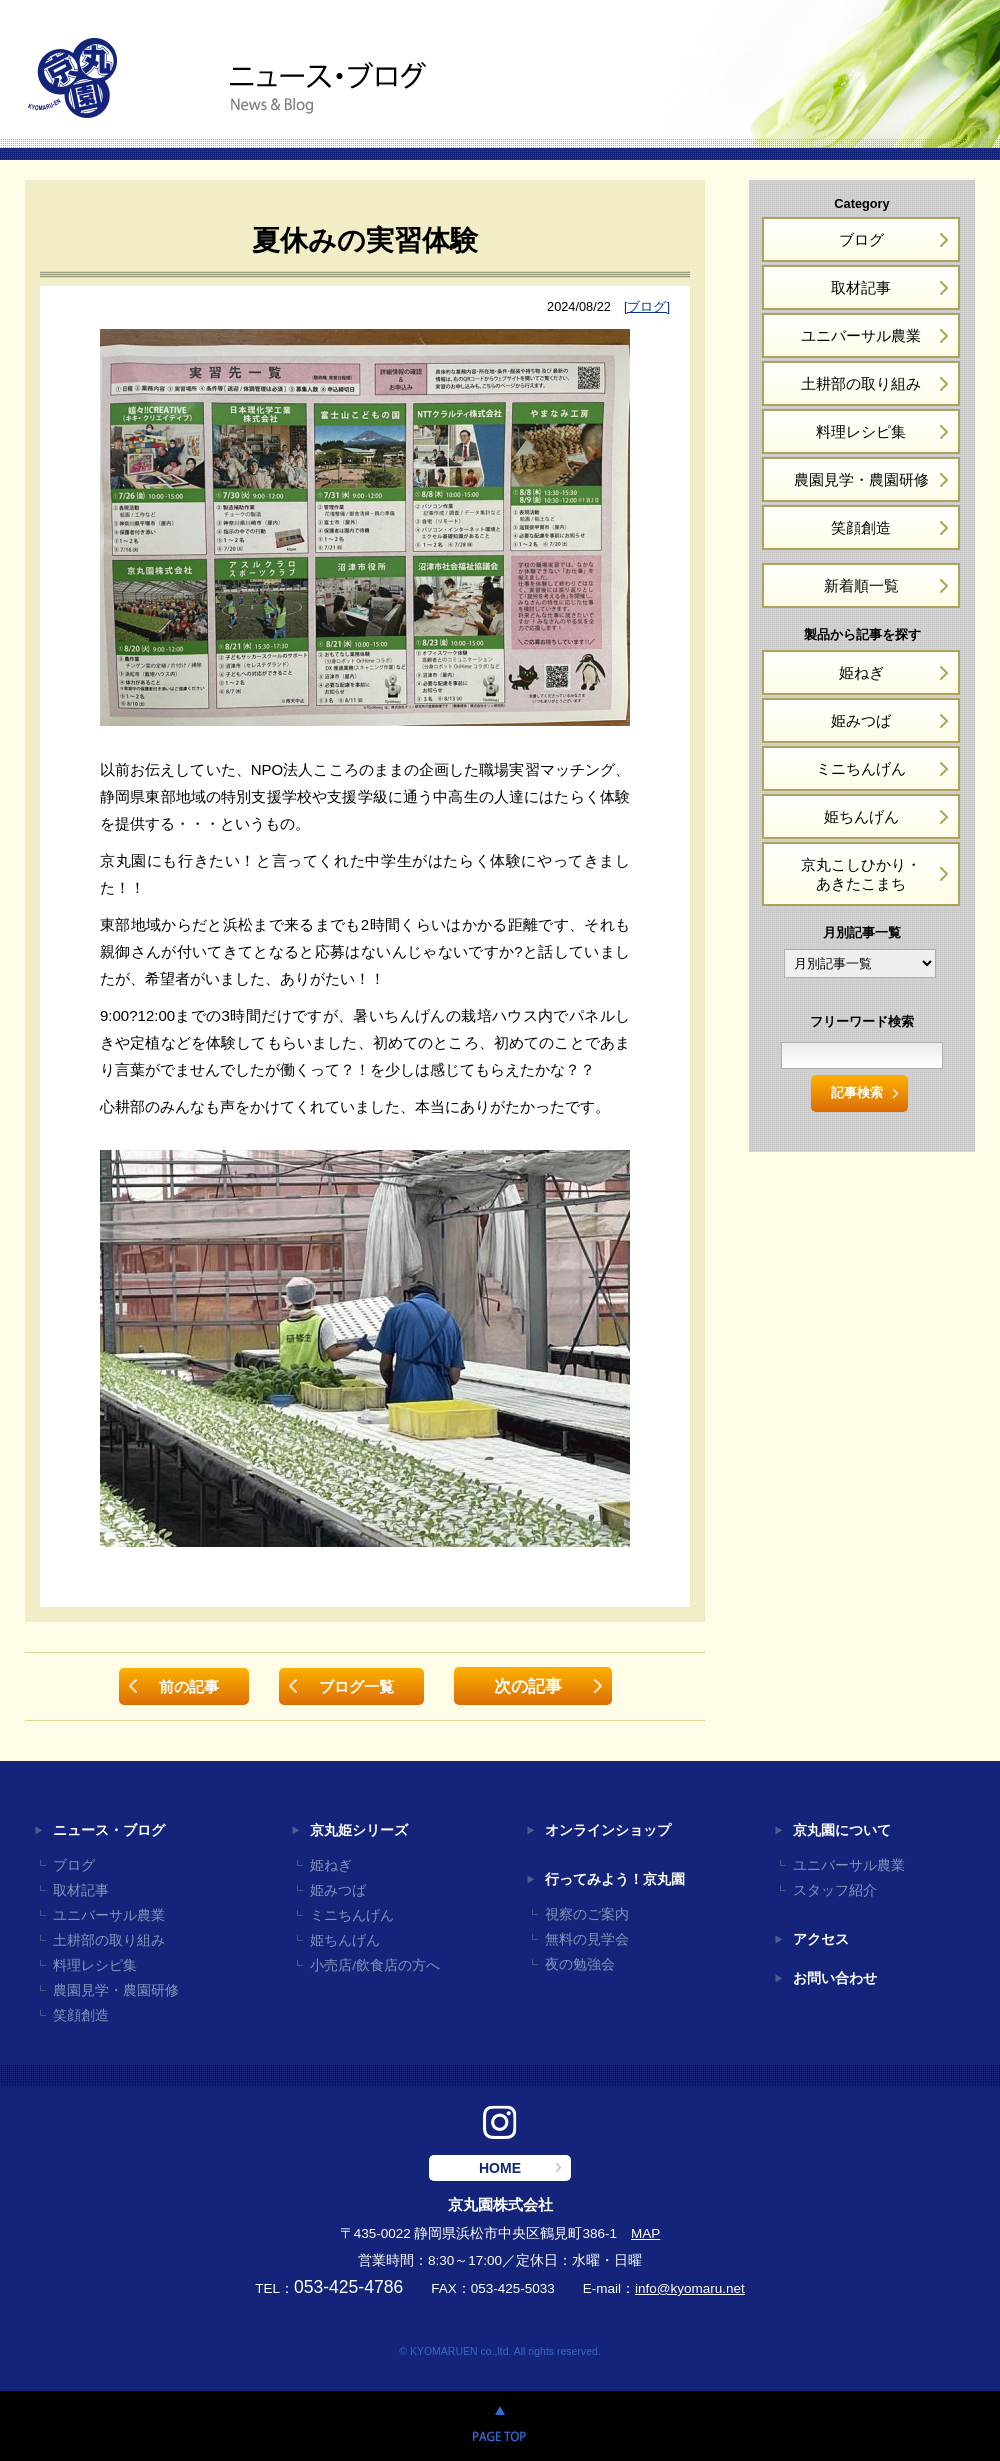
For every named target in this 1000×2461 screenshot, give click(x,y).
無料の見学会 (587, 1939)
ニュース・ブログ (109, 1830)
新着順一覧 (861, 585)
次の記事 (528, 1686)
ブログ (861, 239)
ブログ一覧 (356, 1686)
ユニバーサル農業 (861, 335)
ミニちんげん (861, 768)
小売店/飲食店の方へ (375, 1965)
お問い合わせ (835, 1978)
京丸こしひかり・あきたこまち (861, 874)
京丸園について (842, 1830)
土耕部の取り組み (861, 383)
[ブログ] (647, 306)
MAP (645, 2233)
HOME (500, 2168)
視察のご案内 (587, 1914)
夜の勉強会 (580, 1964)
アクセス (821, 1939)
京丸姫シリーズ (359, 1830)
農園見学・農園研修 (861, 479)
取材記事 (861, 287)
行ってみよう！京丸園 (615, 1879)
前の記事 (189, 1686)
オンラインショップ (608, 1830)
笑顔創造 (861, 527)
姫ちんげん (861, 816)
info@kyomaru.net (690, 2288)
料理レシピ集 (861, 431)
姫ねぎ (861, 672)
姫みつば (861, 720)
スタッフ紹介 (835, 1890)
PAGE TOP (500, 2426)
